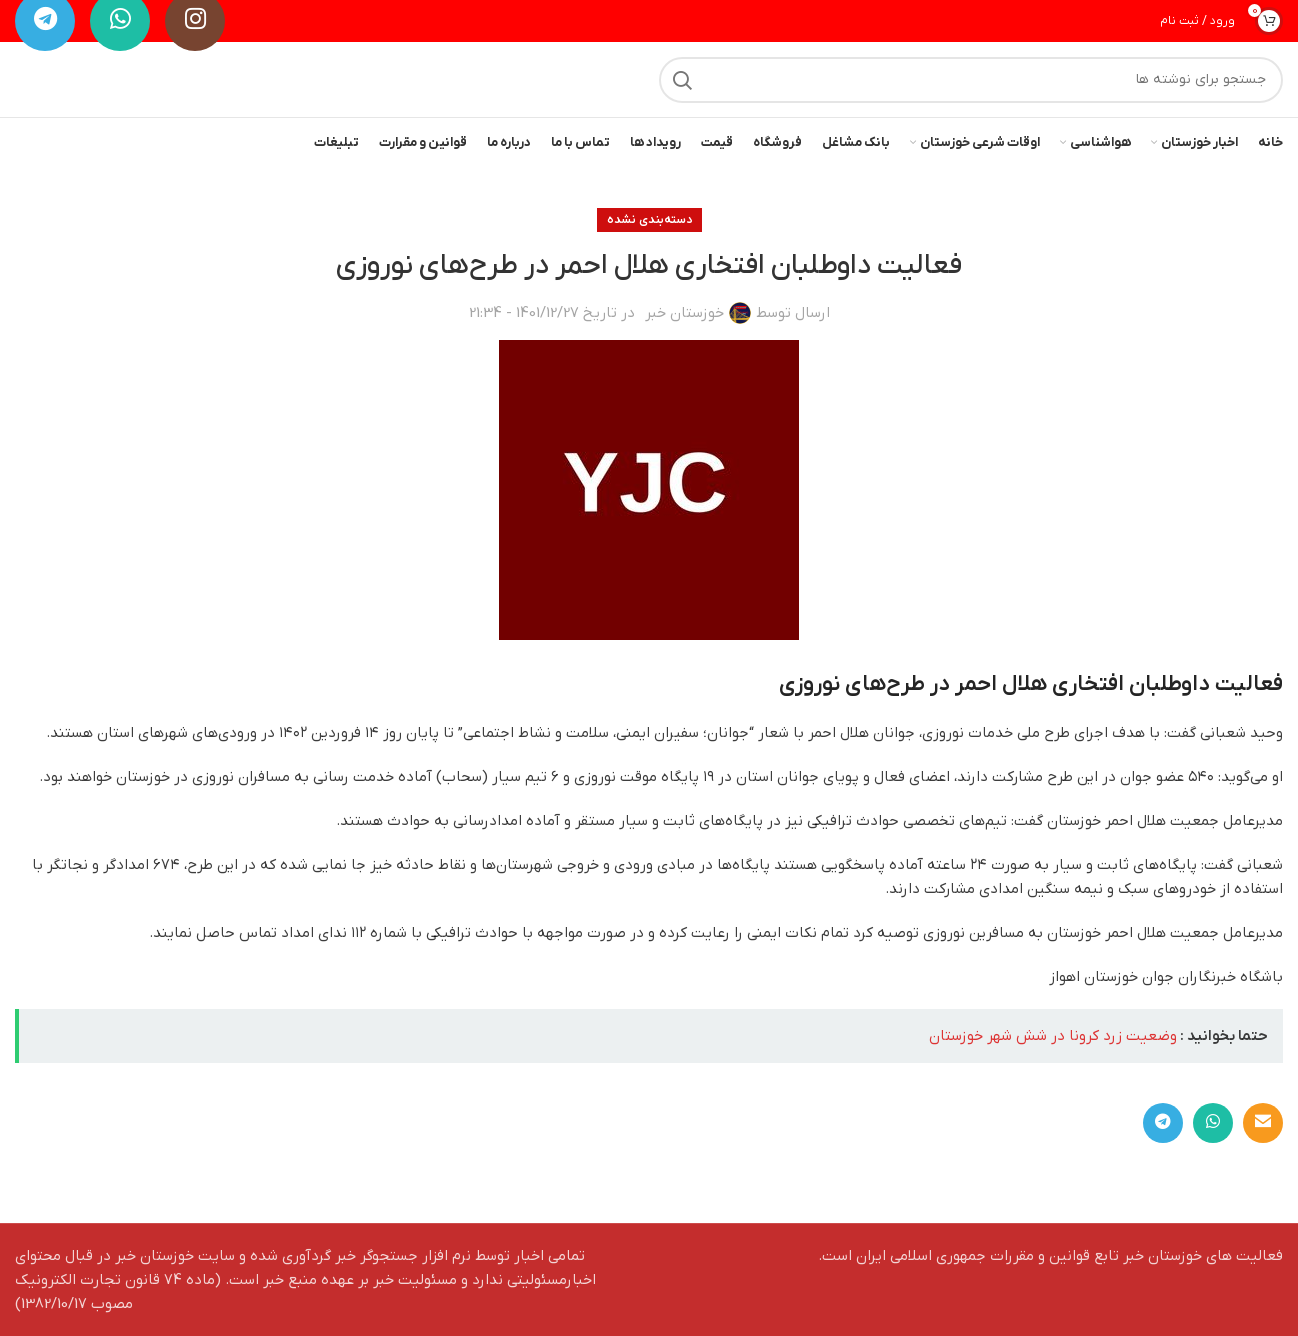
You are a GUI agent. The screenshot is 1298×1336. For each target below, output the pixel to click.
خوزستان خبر (684, 313)
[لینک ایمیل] (1263, 1123)
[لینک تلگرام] (1163, 1123)
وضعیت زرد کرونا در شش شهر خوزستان (1053, 1036)
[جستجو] (971, 80)
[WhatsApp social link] (1213, 1123)
